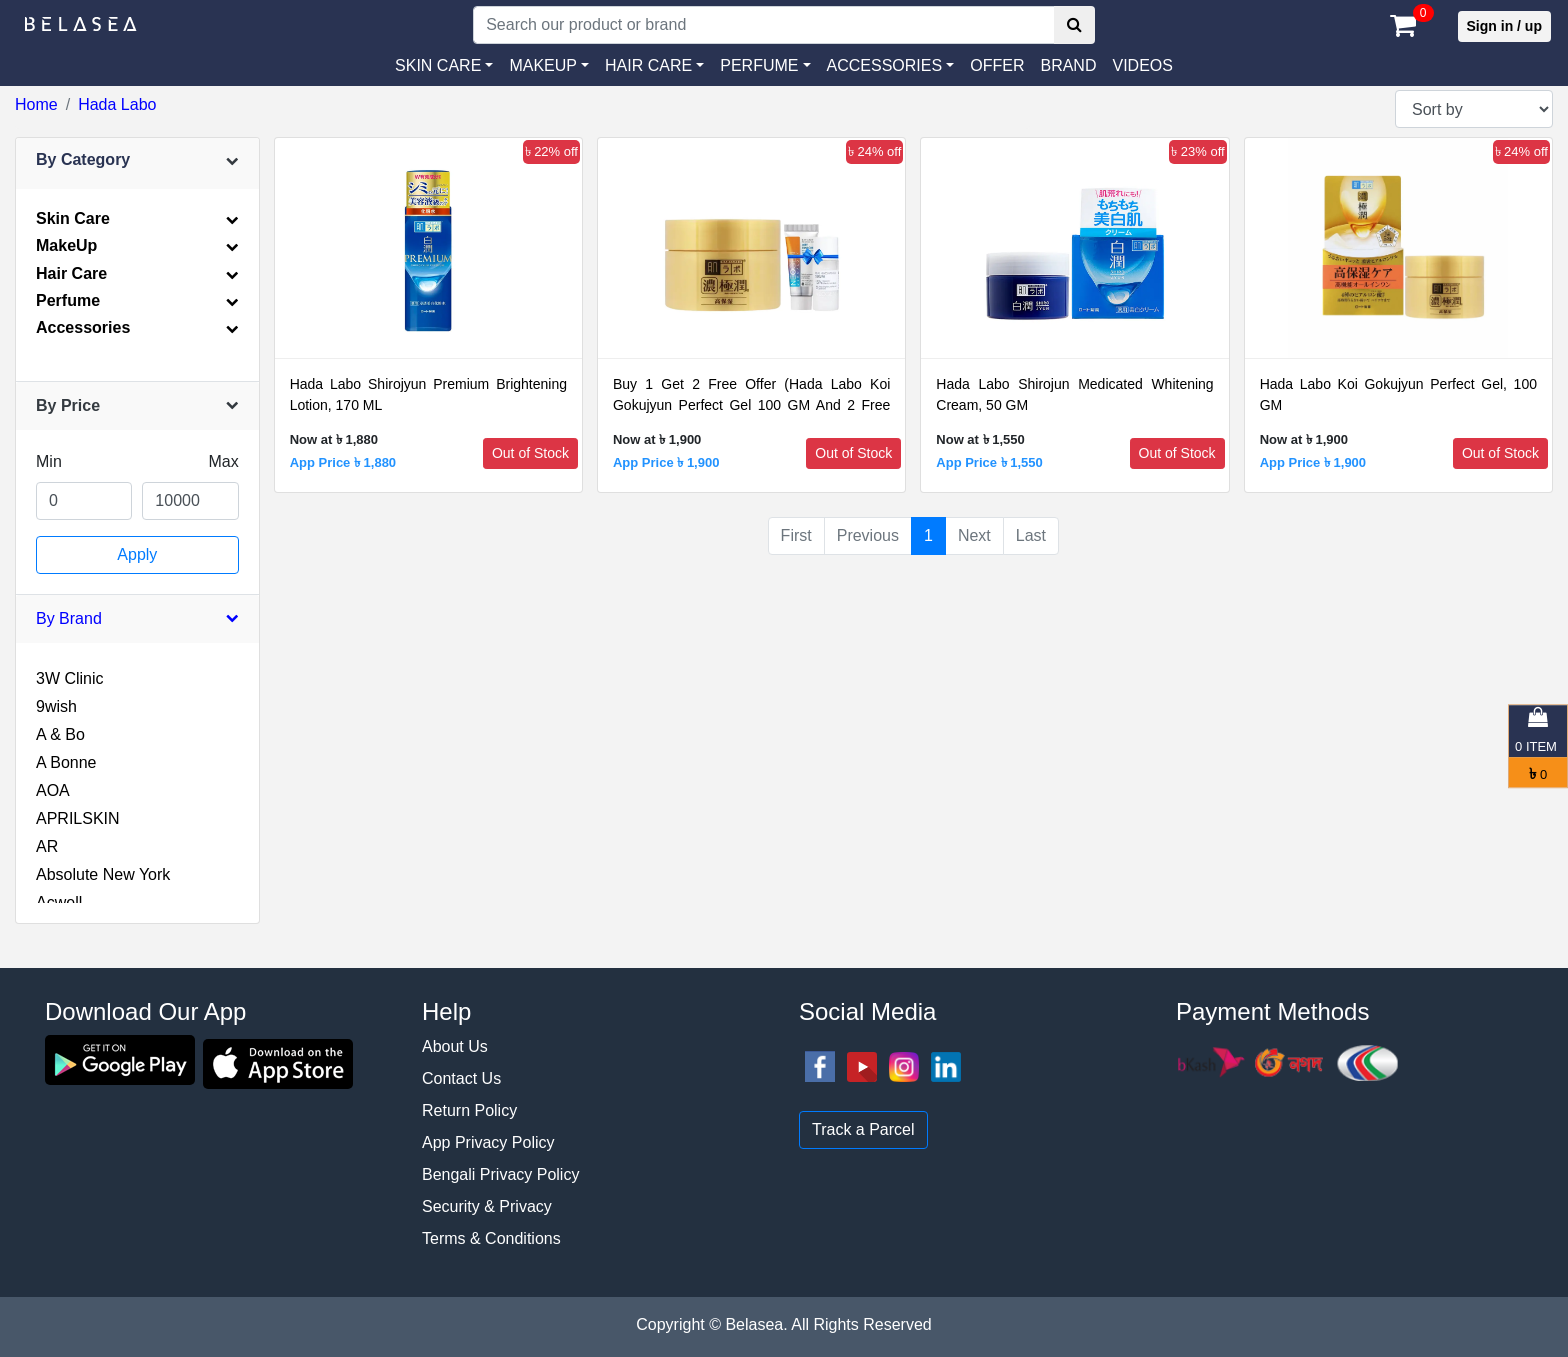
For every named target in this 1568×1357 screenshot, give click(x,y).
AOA (53, 790)
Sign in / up (1504, 26)
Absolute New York (103, 874)
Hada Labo (117, 104)
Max (223, 461)
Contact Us (461, 1078)
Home (36, 104)
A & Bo (60, 734)
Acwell (59, 902)
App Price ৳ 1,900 (666, 462)
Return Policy (469, 1110)
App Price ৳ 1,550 (989, 462)
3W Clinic (70, 678)
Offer (997, 65)
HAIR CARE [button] (648, 65)
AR (47, 846)
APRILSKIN (78, 818)
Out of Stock (530, 453)
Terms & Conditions (491, 1238)
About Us (455, 1046)
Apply (137, 554)
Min (49, 461)
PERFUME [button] (759, 65)
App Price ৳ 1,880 (343, 462)
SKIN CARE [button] (438, 65)
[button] (891, 66)
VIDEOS (1142, 65)
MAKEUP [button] (543, 65)
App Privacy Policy (488, 1142)
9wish (56, 706)
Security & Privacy (487, 1206)
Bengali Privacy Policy (500, 1174)
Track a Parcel (863, 1129)
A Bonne (66, 762)
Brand (1068, 65)
